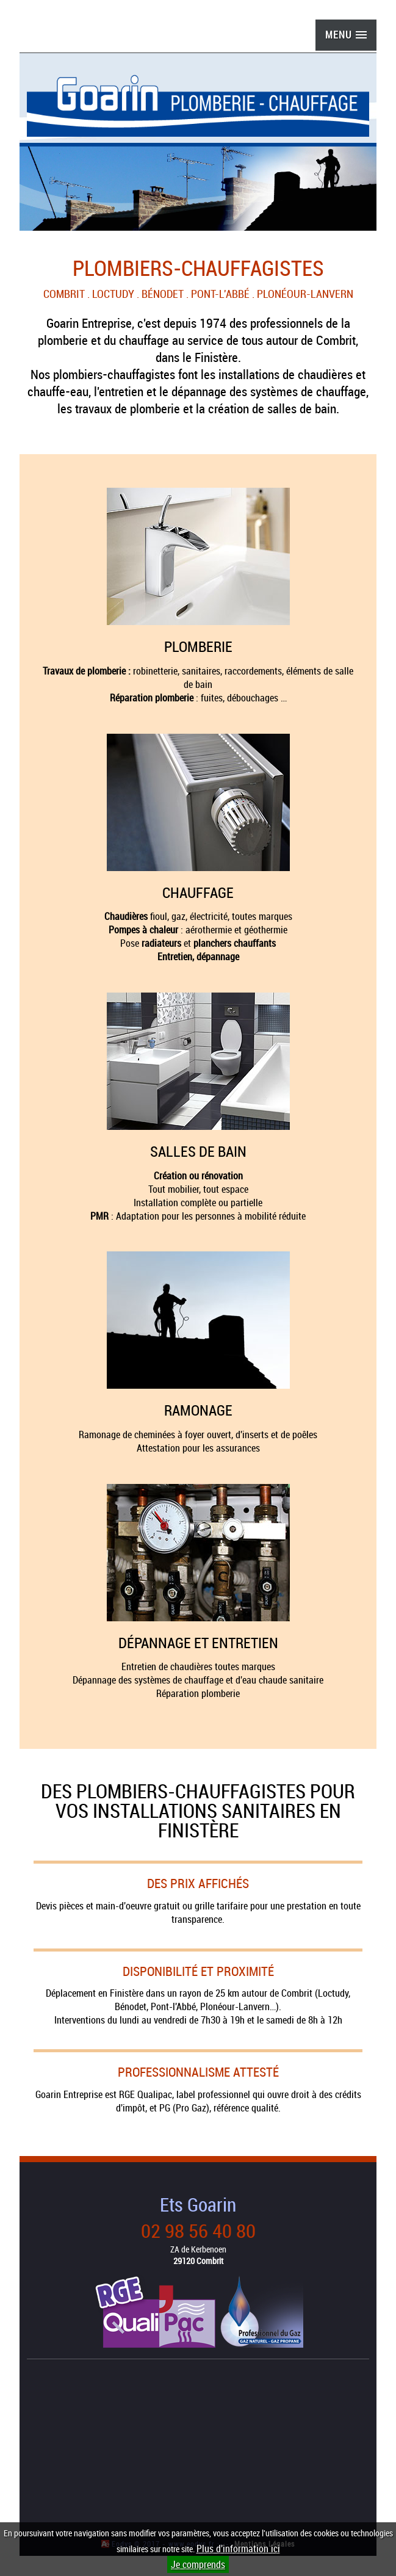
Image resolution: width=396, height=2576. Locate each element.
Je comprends (198, 2564)
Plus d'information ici (238, 2548)
